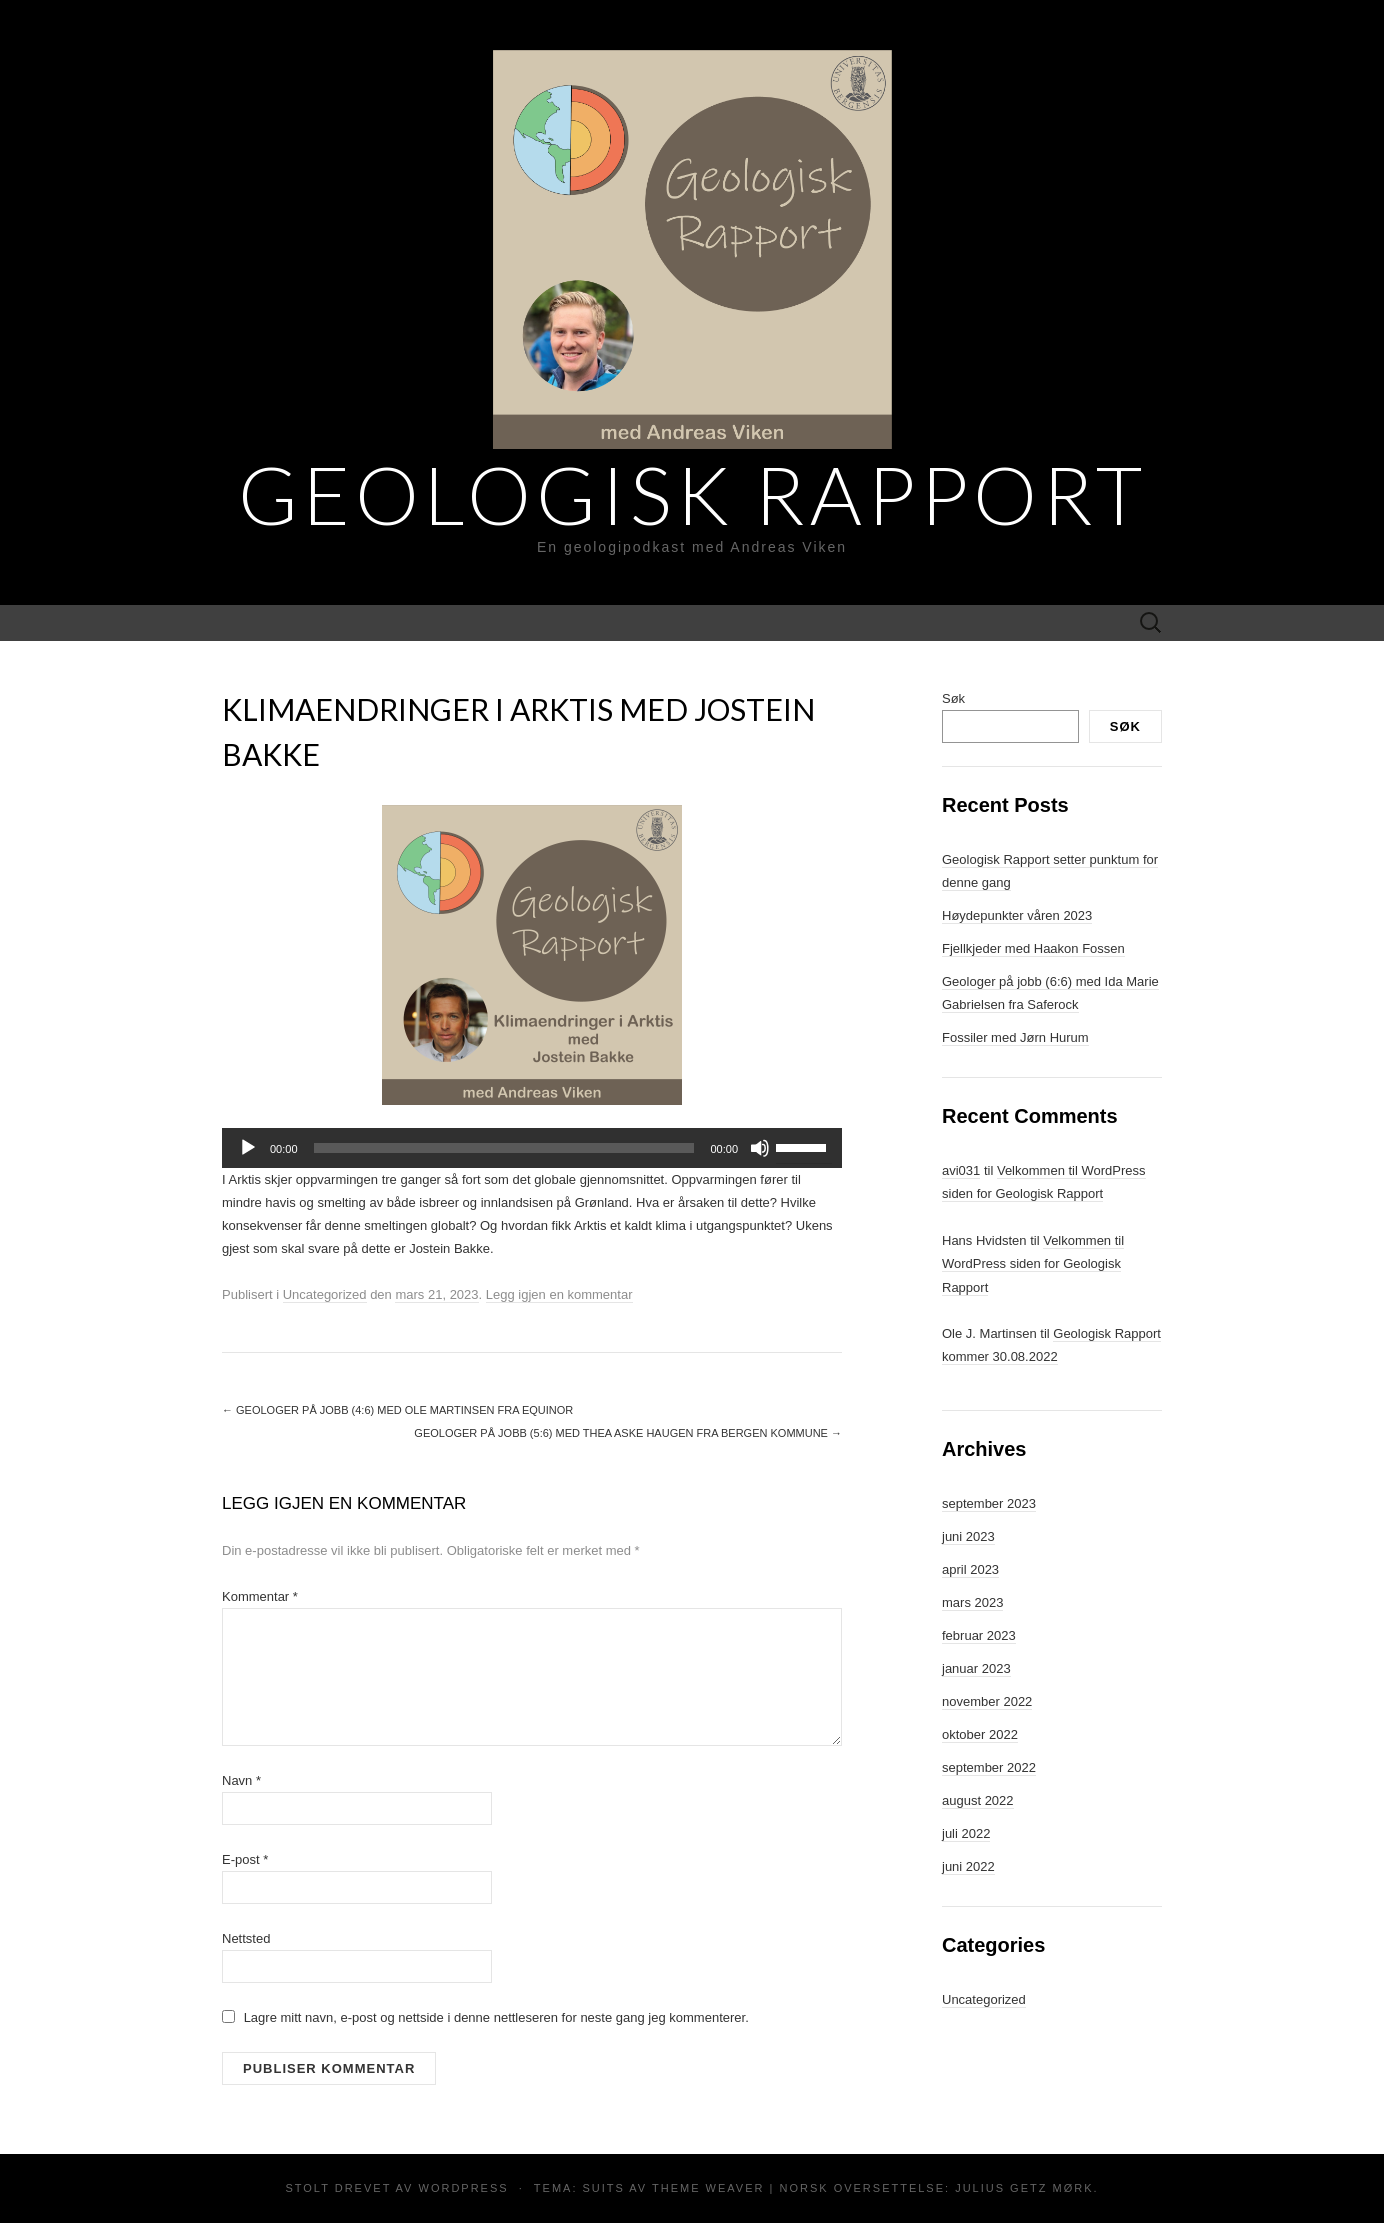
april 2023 (970, 1569)
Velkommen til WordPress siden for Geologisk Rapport (1033, 1264)
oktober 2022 (980, 1734)
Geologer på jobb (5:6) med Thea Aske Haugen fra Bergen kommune (628, 1433)
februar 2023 (979, 1635)
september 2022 (989, 1767)
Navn (241, 1780)
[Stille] (760, 1148)
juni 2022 (968, 1866)
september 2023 (989, 1503)
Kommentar (260, 1596)
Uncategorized (325, 1294)
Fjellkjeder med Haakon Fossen (1033, 948)
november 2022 (987, 1701)
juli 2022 (966, 1833)
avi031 (961, 1170)
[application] (532, 1148)
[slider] (504, 1148)
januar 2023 (976, 1668)
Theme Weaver (708, 2188)
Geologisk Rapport (692, 494)
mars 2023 (972, 1602)
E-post (245, 1859)
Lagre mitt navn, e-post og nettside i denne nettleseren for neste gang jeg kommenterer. (496, 2017)
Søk (953, 698)
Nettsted (246, 1938)
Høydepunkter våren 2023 (1017, 915)
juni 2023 (968, 1536)
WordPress (464, 2188)
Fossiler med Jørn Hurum (1015, 1037)
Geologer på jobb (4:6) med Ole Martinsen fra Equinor (397, 1410)
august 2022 (978, 1800)
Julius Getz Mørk (1024, 2188)
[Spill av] (248, 1148)
